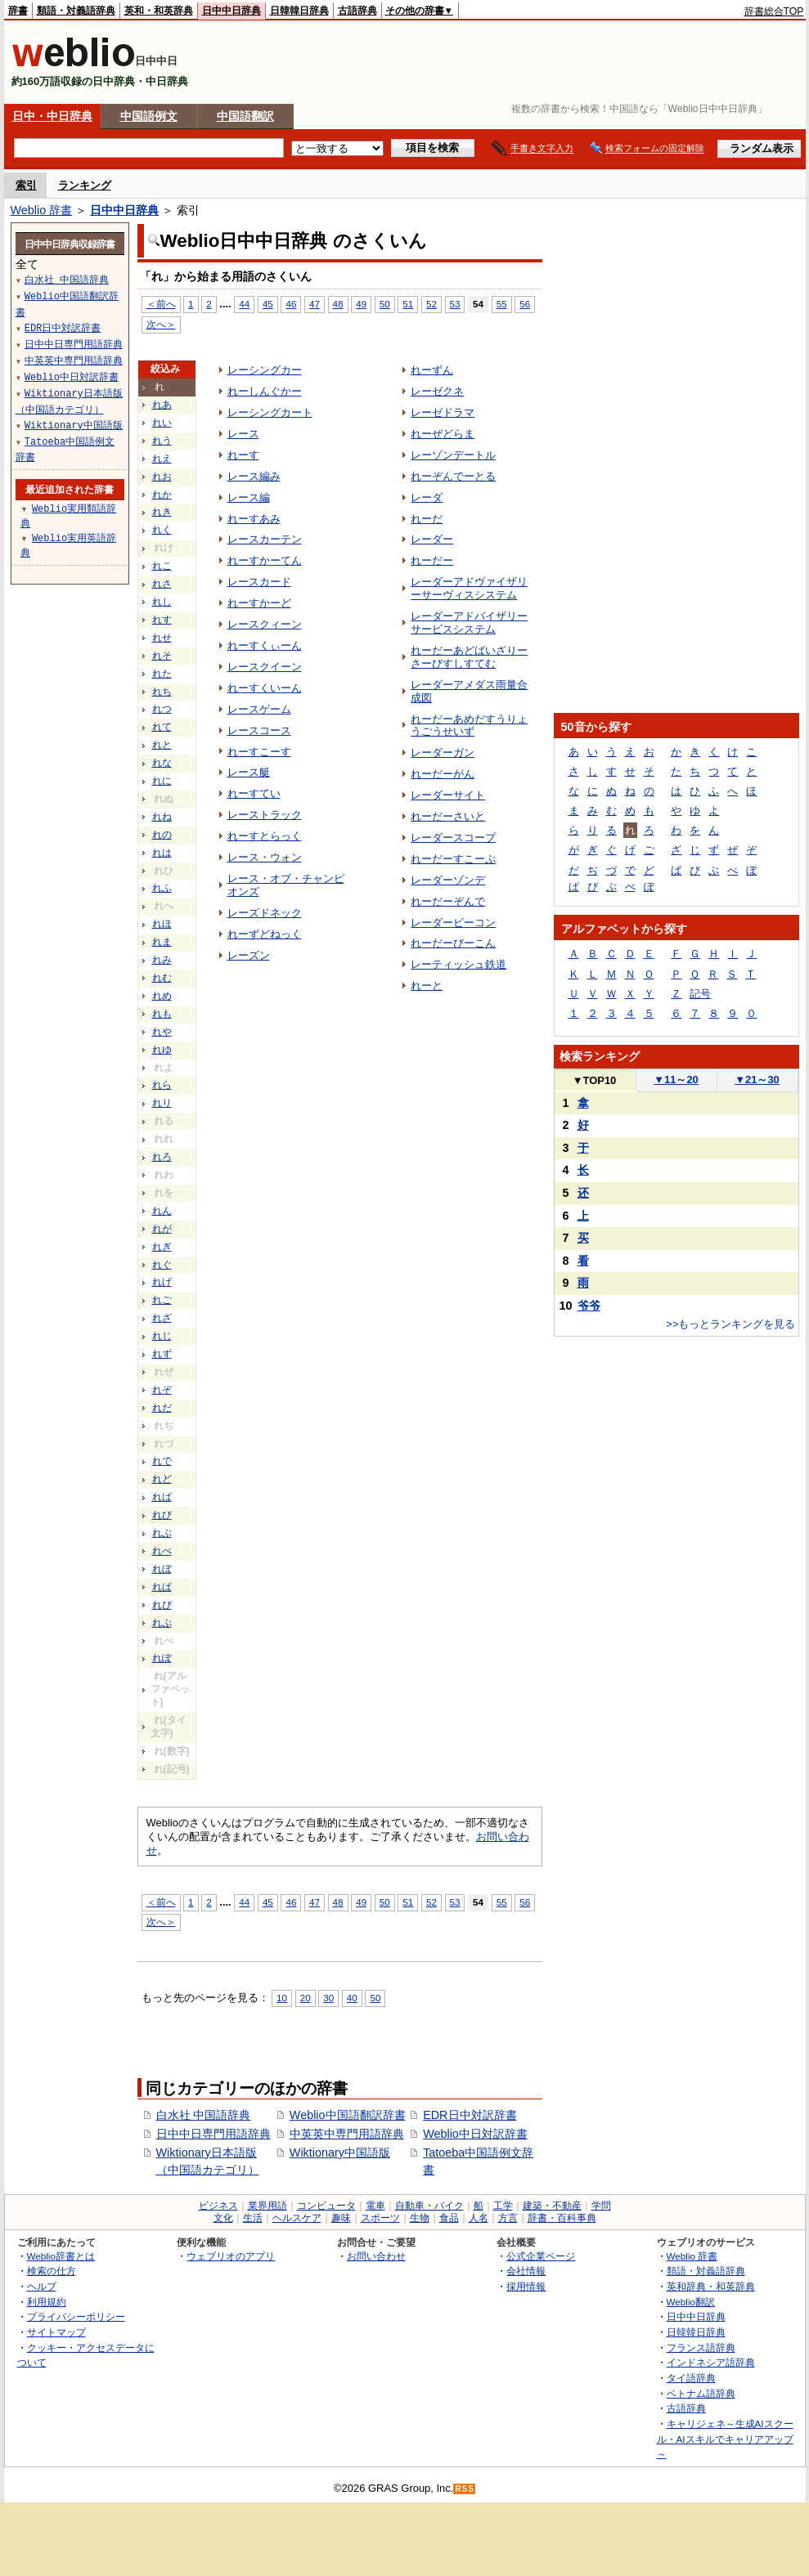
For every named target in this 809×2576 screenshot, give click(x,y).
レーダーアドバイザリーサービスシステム (469, 622)
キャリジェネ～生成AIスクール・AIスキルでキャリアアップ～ (725, 2438)
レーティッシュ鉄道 (458, 964)
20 (305, 1997)
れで (162, 1461)
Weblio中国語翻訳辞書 (348, 2114)
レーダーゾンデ (448, 880)
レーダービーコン (453, 922)
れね (162, 816)
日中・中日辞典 (52, 116)
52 (431, 303)
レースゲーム (259, 709)
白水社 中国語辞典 (203, 2114)
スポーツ (380, 2218)
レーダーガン (442, 752)
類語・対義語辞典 (76, 11)
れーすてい (254, 793)
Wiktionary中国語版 (340, 2152)
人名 (478, 2218)
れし (162, 601)
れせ (162, 637)
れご (162, 1300)
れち (162, 691)
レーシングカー (264, 370)
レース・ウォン (264, 857)
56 (524, 303)
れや (162, 1031)
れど (162, 1479)
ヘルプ (41, 2286)
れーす (243, 455)
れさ (162, 583)
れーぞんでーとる (453, 476)
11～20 (676, 1079)
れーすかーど (259, 603)
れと (162, 744)
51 (407, 303)
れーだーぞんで (448, 901)
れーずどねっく (264, 934)
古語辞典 (357, 11)
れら (162, 1085)
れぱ (162, 1587)
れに (162, 780)
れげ (162, 1282)
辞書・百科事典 (562, 2218)
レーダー (432, 539)
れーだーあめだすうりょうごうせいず (469, 725)
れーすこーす (259, 752)
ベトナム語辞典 (701, 2393)
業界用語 (267, 2206)
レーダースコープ (453, 837)
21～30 (757, 1079)
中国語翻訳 (245, 116)
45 (268, 303)
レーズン (248, 955)
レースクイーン (264, 667)
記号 (700, 994)
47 (314, 303)
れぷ (162, 1622)
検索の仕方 (51, 2270)
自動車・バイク (429, 2206)
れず (162, 1354)
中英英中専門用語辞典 (347, 2133)
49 (361, 303)
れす (162, 619)
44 (244, 303)
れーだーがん (442, 774)
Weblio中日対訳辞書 (475, 2133)
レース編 (248, 497)
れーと (427, 985)
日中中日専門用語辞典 (213, 2133)
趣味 (341, 2218)
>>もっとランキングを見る (730, 1324)
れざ (162, 1318)
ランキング (84, 185)
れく (162, 529)
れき (162, 511)
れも (162, 1013)
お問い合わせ (376, 2256)
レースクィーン (264, 624)
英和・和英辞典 (158, 11)
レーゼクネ (437, 391)
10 (281, 1997)
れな (162, 762)
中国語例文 (149, 116)
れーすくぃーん (264, 645)
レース (243, 434)
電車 (375, 2206)
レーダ (427, 497)
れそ (162, 655)
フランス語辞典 (701, 2347)
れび (162, 1515)
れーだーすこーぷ (453, 859)
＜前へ (161, 303)
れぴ (162, 1605)
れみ (162, 959)
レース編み (254, 476)
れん (162, 1210)
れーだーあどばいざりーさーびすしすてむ (469, 657)
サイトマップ (56, 2332)
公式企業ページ (540, 2256)
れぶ (162, 1533)
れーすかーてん (264, 560)
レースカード (259, 582)
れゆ (162, 1049)
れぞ (162, 1390)
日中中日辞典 (231, 11)
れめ (162, 995)
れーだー (432, 560)
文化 (223, 2218)
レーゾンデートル (453, 455)
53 (455, 303)
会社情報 (526, 2270)
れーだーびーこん (453, 943)
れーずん (432, 370)
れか (162, 494)
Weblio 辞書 (42, 210)
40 (352, 1997)
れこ (162, 565)
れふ (162, 888)
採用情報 (526, 2286)
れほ (162, 924)
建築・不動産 (552, 2206)
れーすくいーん (264, 688)
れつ (162, 709)
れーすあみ (254, 519)
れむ (162, 977)
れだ (162, 1407)
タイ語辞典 (691, 2377)
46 (290, 303)
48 (338, 303)
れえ (162, 458)
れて (162, 726)
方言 (508, 2218)
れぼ (162, 1569)
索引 (26, 185)
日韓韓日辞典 (299, 11)
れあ (162, 404)
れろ (162, 1157)
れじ (162, 1336)
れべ (162, 1551)
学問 (601, 2206)
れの (162, 834)
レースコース (259, 730)
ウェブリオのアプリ (231, 2256)
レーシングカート (269, 412)
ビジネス (218, 2206)
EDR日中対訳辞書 (469, 2114)
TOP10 (595, 1080)
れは (162, 852)
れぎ (162, 1246)
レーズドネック (264, 913)
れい (162, 422)
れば (162, 1497)
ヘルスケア (296, 2218)
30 (328, 1997)
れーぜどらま (442, 434)
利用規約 (46, 2301)
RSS (464, 2488)
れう (162, 440)
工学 (503, 2206)
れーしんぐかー (264, 391)
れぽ (162, 1658)
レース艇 (248, 772)
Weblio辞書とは (61, 2256)
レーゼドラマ (442, 412)
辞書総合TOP (774, 11)
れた (162, 673)
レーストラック (264, 815)
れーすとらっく (264, 836)
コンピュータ (326, 2206)
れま (162, 942)
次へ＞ (161, 324)
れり (162, 1103)
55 (502, 303)
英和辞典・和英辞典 (711, 2286)
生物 (419, 2218)
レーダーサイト (448, 795)
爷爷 (589, 1305)
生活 (253, 2218)
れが (162, 1228)
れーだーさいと (448, 816)
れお (162, 476)
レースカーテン (264, 539)
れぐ (162, 1264)
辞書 (18, 11)
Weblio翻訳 (691, 2301)
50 (385, 303)
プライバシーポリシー (76, 2316)
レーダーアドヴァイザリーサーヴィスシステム (469, 588)
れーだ (427, 519)
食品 (449, 2218)
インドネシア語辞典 (711, 2362)
